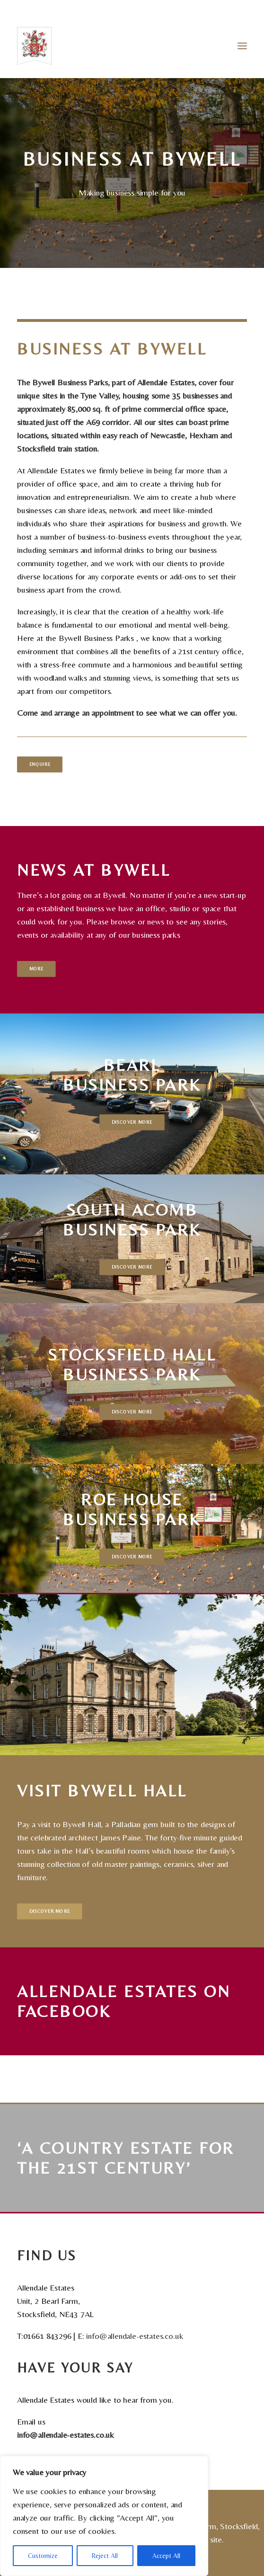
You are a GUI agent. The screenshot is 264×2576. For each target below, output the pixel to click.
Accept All (166, 2555)
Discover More (132, 1122)
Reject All (105, 2555)
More (36, 968)
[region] (104, 2516)
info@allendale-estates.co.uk (134, 2336)
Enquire (40, 764)
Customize (43, 2555)
